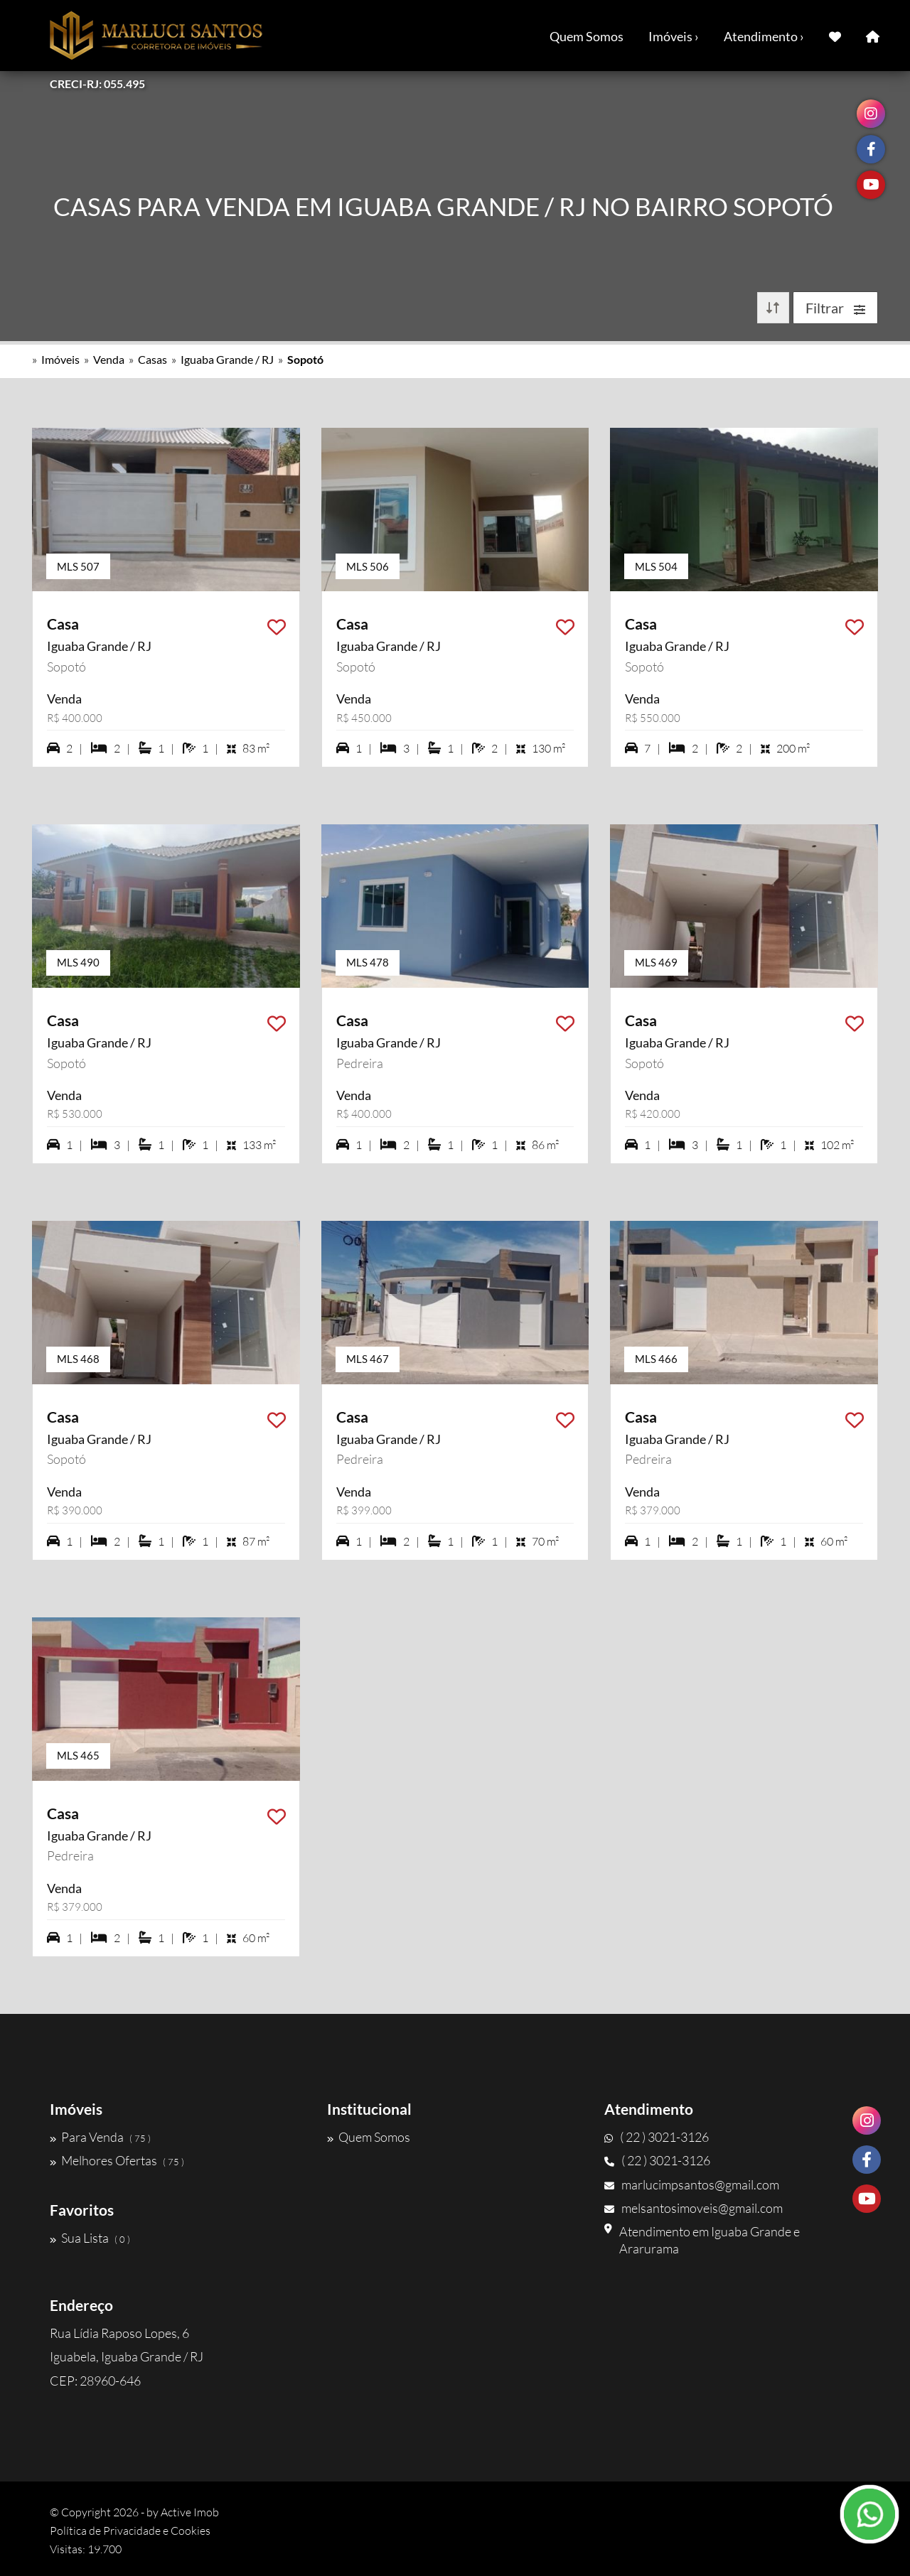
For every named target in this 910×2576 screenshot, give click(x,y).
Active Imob (190, 2512)
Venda (108, 359)
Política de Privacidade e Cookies (130, 2530)
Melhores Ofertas (117, 2160)
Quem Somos (586, 36)
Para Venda (100, 2137)
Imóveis (60, 359)
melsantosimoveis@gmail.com (693, 2208)
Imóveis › (673, 36)
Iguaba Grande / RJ (227, 359)
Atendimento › (764, 36)
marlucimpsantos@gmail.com (691, 2184)
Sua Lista (90, 2238)
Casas (152, 359)
